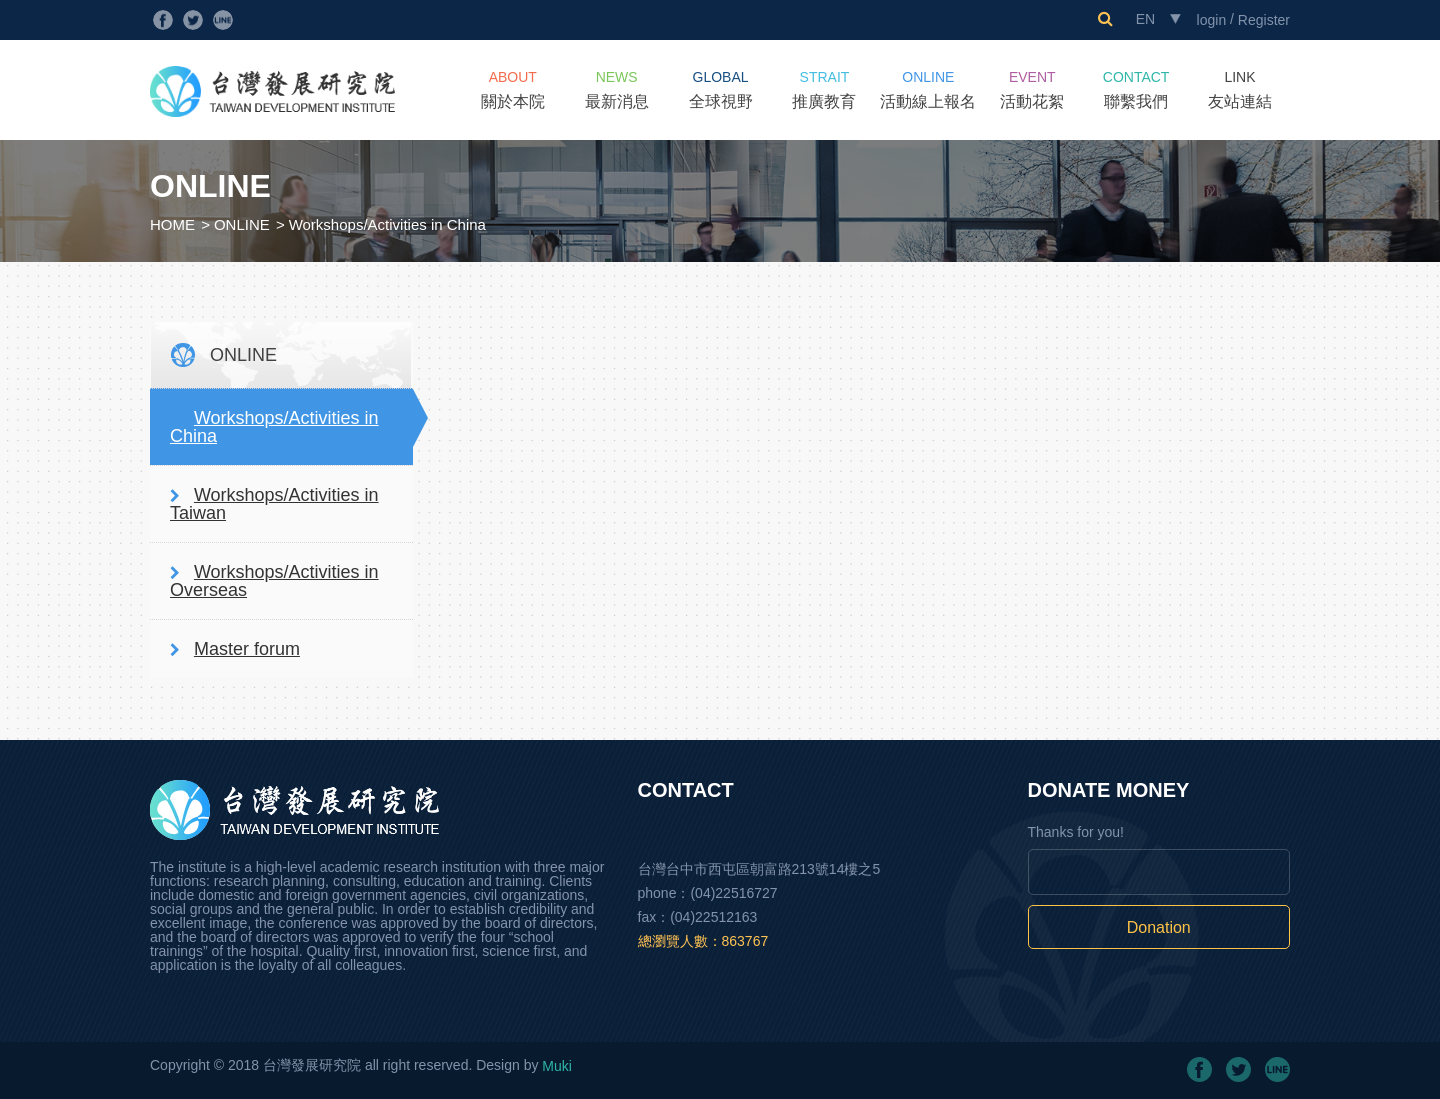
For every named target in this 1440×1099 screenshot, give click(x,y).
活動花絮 (1032, 89)
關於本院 (513, 89)
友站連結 (1240, 89)
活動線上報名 (928, 89)
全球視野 (721, 89)
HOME (172, 224)
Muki (557, 1066)
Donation (1159, 927)
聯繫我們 (1136, 89)
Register (1264, 20)
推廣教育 (824, 89)
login (1212, 20)
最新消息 (617, 89)
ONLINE (242, 224)
